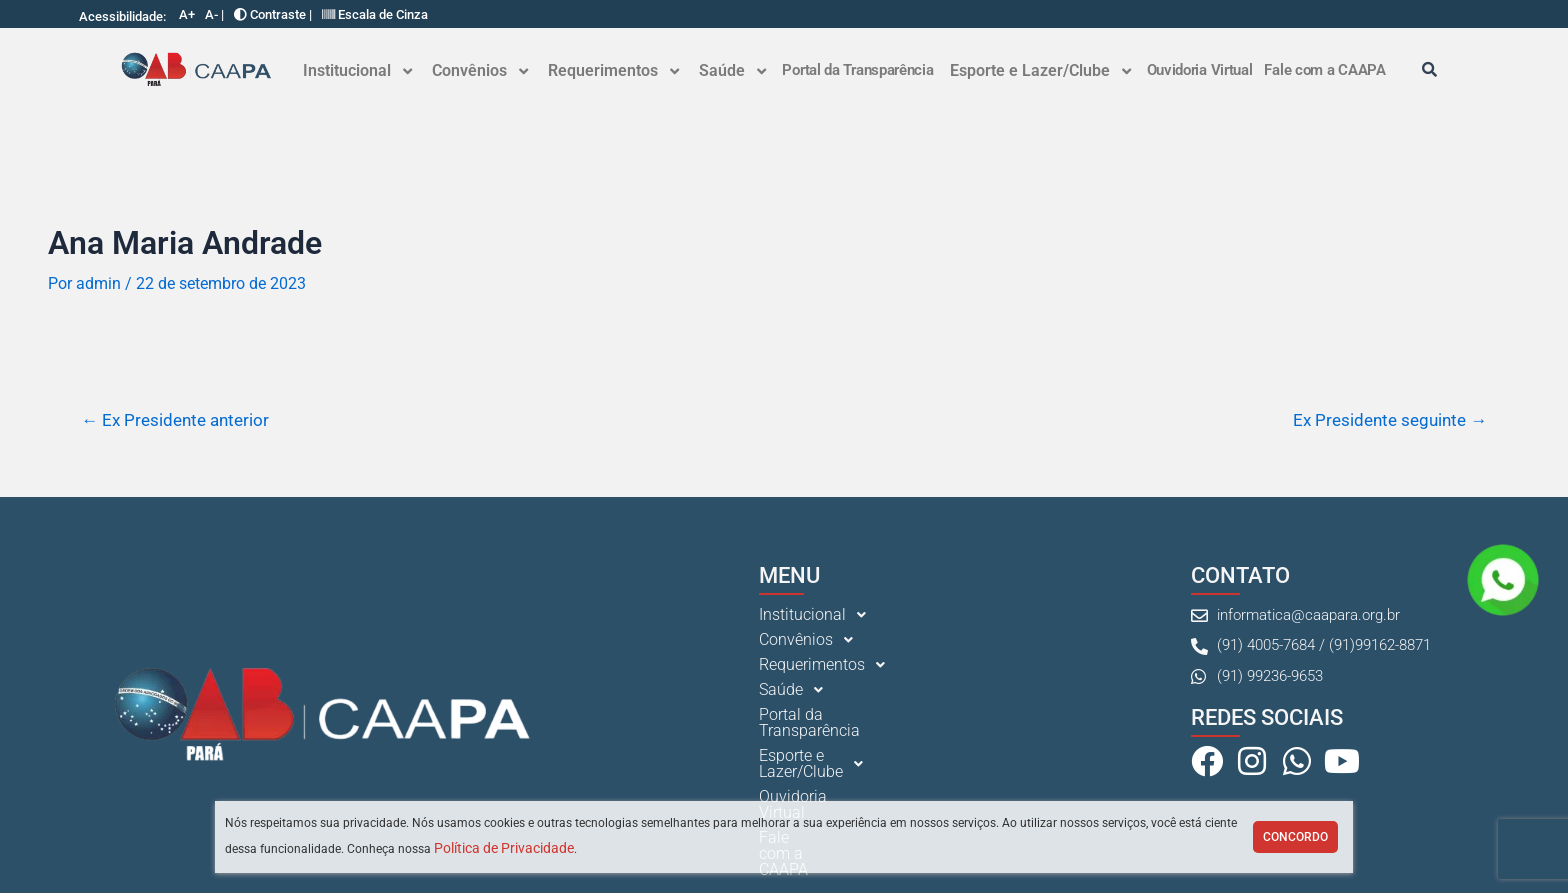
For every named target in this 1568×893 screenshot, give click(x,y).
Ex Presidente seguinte (1390, 420)
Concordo (1295, 837)
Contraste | (273, 14)
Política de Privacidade (504, 848)
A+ (187, 14)
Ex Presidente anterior (175, 420)
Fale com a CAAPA (1324, 70)
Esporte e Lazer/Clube (1040, 70)
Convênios (480, 70)
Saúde (732, 70)
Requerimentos (613, 70)
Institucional (357, 70)
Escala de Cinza (375, 14)
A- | (214, 14)
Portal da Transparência (857, 70)
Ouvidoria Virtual (1200, 70)
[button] (357, 71)
